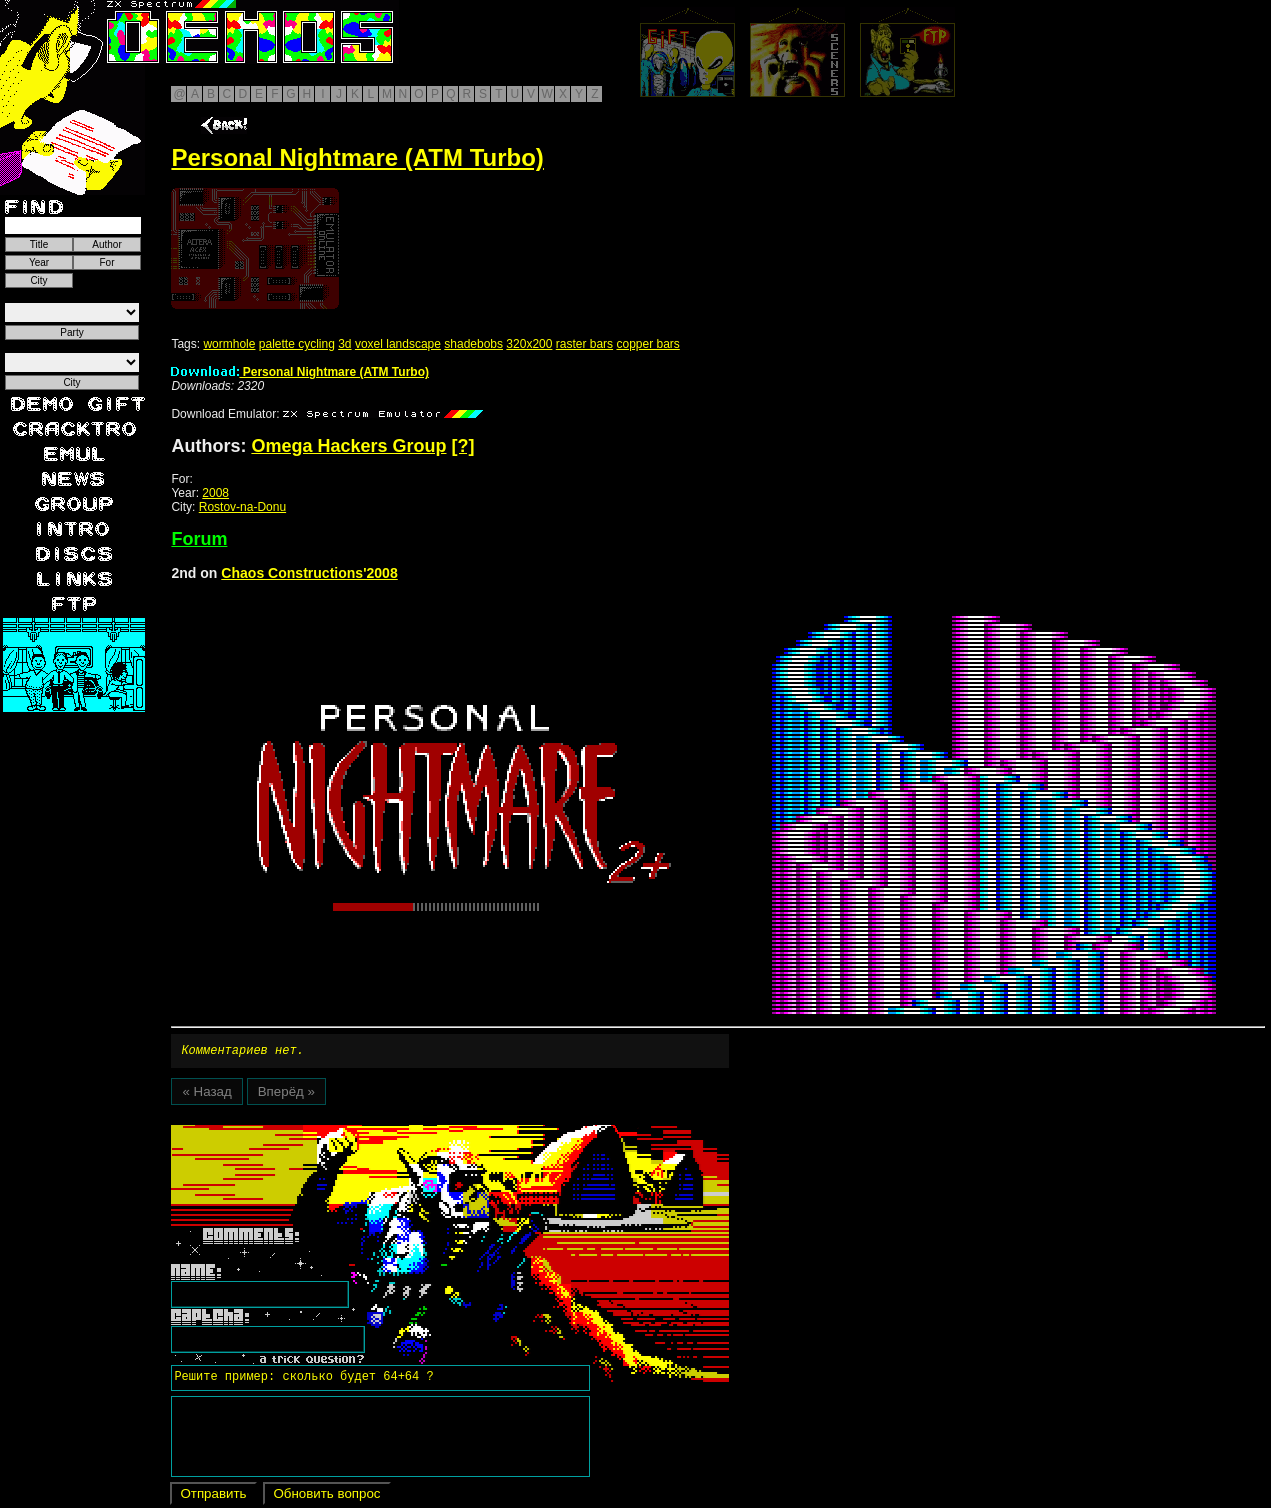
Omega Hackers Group (348, 446)
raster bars (584, 344)
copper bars (647, 344)
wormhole (229, 344)
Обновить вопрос (326, 1496)
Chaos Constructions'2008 (309, 573)
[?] (463, 446)
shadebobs (473, 344)
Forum (199, 539)
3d (344, 344)
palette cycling (297, 344)
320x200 (529, 344)
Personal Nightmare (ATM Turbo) (300, 372)
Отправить (213, 1496)
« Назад (206, 1094)
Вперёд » (286, 1094)
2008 (215, 493)
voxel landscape (398, 344)
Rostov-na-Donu (242, 507)
